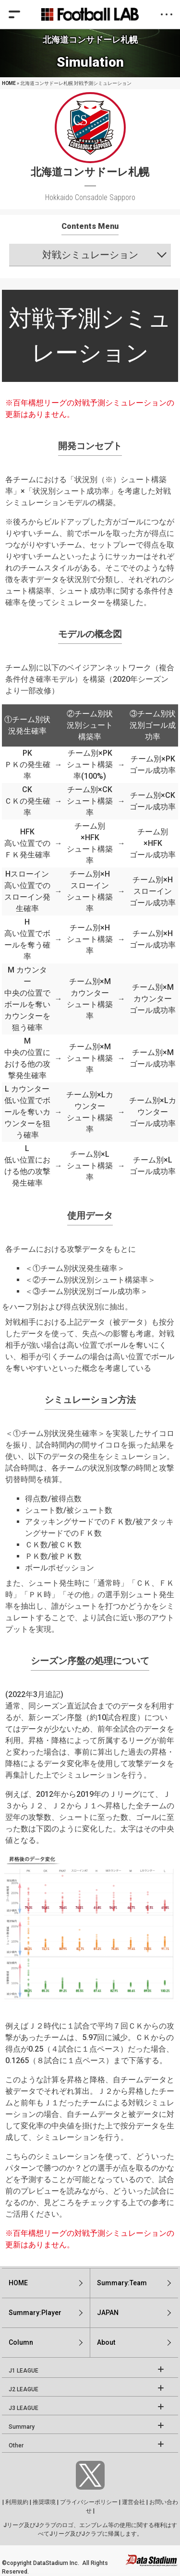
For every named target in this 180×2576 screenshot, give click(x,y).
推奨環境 (44, 2502)
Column (21, 2342)
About (106, 2342)
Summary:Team (122, 2283)
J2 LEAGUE (23, 2389)
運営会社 (133, 2502)
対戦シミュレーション (90, 255)
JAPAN (108, 2312)
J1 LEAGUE (23, 2370)
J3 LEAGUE (23, 2408)
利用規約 (16, 2502)
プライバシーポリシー (89, 2502)
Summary (22, 2426)
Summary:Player (35, 2312)
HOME (9, 83)
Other (16, 2445)
